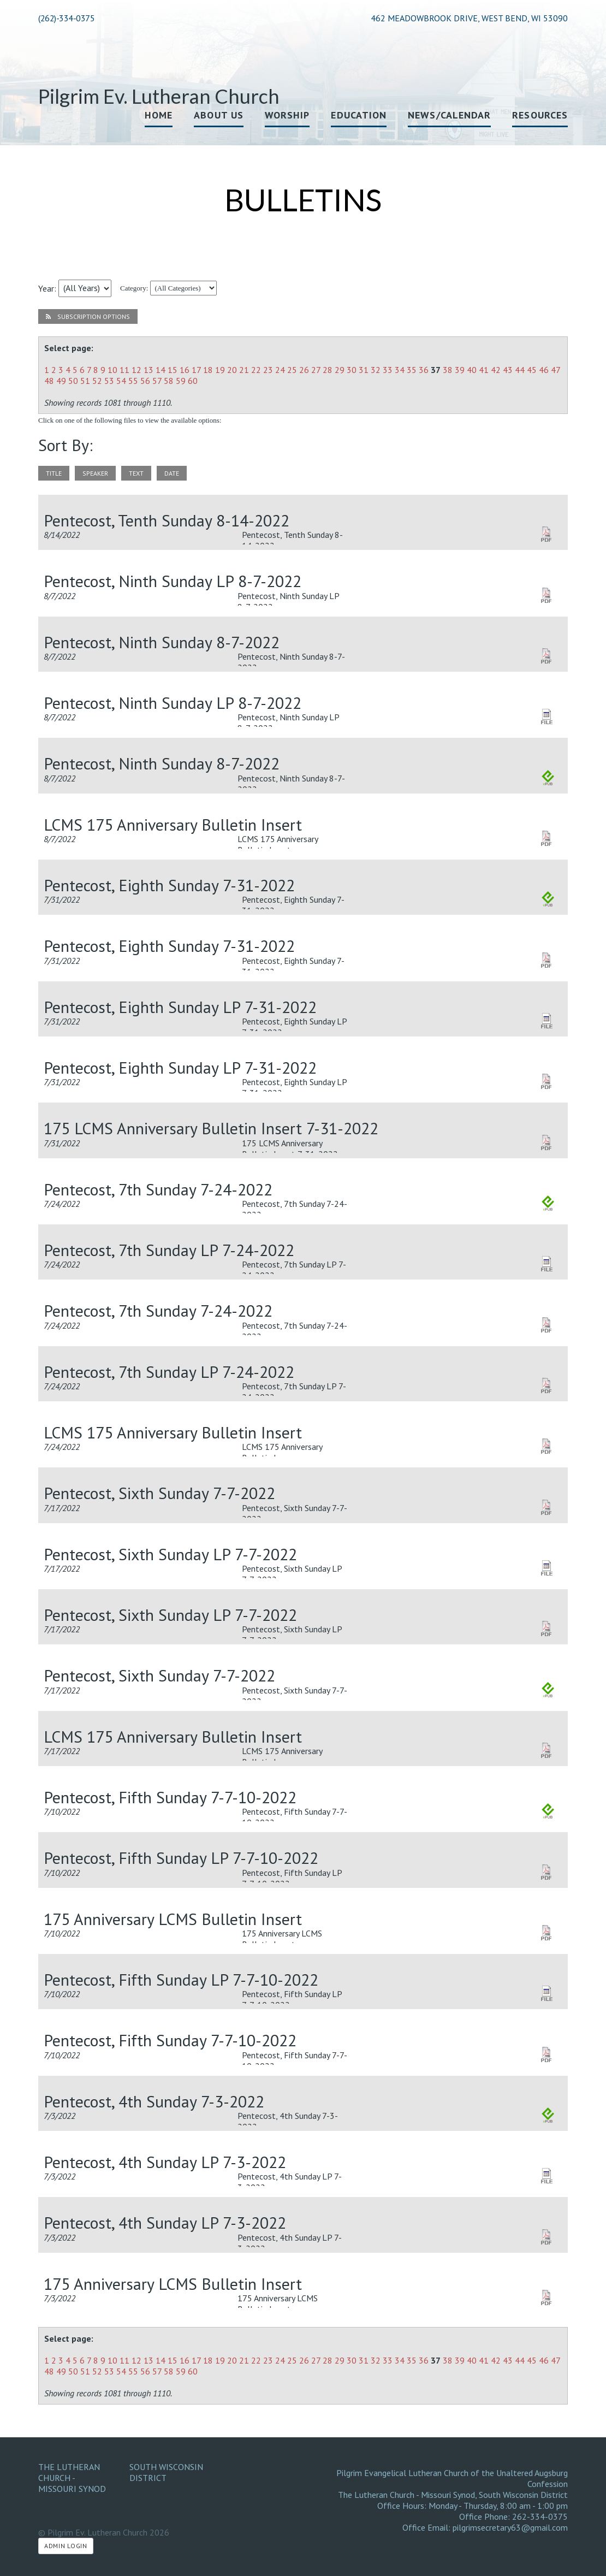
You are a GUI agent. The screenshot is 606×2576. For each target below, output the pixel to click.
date (171, 473)
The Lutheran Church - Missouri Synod (72, 2477)
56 (145, 380)
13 (148, 369)
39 (460, 369)
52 (97, 380)
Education (359, 115)
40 (472, 369)
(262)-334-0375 (66, 18)
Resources (540, 115)
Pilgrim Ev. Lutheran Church (159, 96)
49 (61, 380)
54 (121, 380)
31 (364, 369)
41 (484, 369)
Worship (287, 115)
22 (256, 369)
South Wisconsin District (166, 2472)
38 (448, 369)
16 (184, 369)
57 (157, 380)
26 (304, 369)
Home (159, 115)
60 (193, 380)
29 (339, 369)
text (136, 473)
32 (376, 369)
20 (232, 369)
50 (73, 380)
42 (496, 369)
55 (133, 380)
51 (85, 380)
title (54, 473)
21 (244, 369)
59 (181, 380)
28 (327, 369)
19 (220, 369)
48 (49, 380)
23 (268, 369)
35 (412, 369)
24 (280, 369)
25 (292, 369)
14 (160, 369)
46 (544, 369)
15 (172, 369)
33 (388, 369)
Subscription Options (88, 316)
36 (424, 369)
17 (196, 369)
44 (520, 369)
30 (352, 369)
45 (532, 369)
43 (508, 369)
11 (124, 369)
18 (208, 369)
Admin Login (65, 2546)
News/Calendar (449, 115)
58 (169, 380)
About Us (218, 115)
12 (136, 369)
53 (109, 380)
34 (400, 369)
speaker (95, 473)
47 (555, 369)
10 (112, 369)
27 (315, 369)
